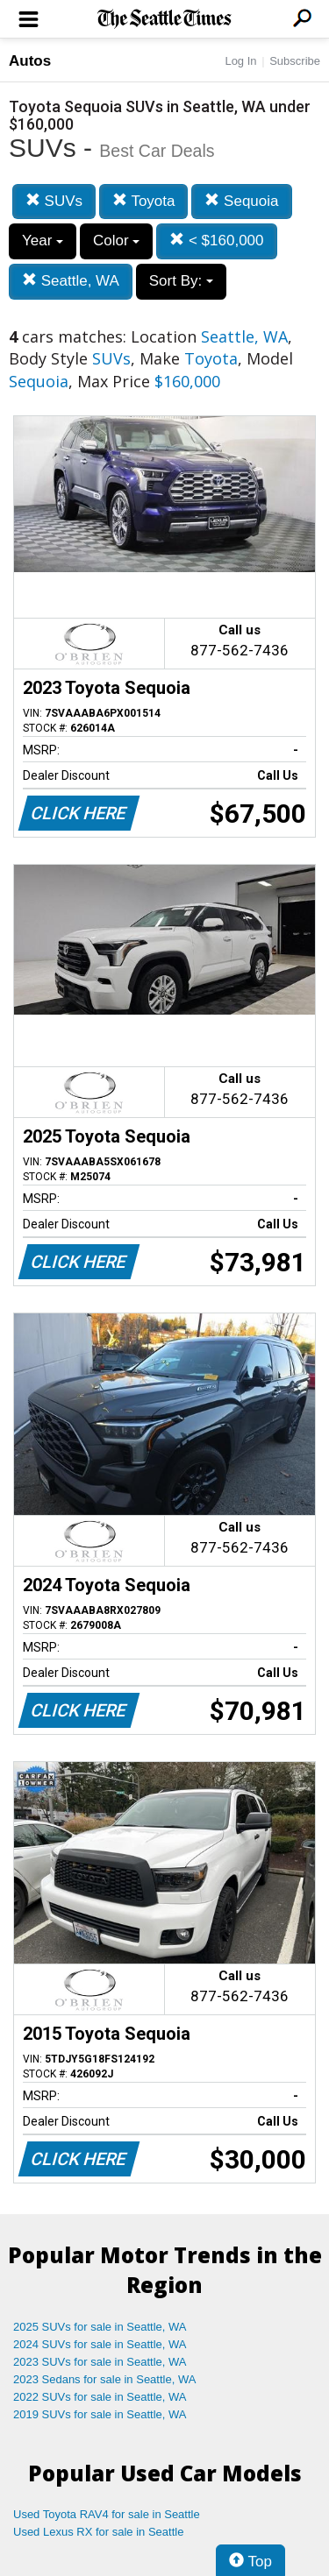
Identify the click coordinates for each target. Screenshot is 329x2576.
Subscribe (294, 60)
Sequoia (241, 201)
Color (116, 240)
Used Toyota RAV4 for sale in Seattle (106, 2514)
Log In (240, 60)
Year (42, 240)
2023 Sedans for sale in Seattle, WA (104, 2379)
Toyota (143, 201)
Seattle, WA (70, 280)
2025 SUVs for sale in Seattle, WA (100, 2326)
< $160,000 (216, 240)
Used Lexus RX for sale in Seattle (98, 2531)
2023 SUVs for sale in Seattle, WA (100, 2361)
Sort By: (181, 280)
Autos (30, 61)
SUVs (53, 201)
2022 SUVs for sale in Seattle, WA (100, 2396)
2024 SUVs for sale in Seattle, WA (100, 2344)
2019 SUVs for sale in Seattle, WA (100, 2414)
